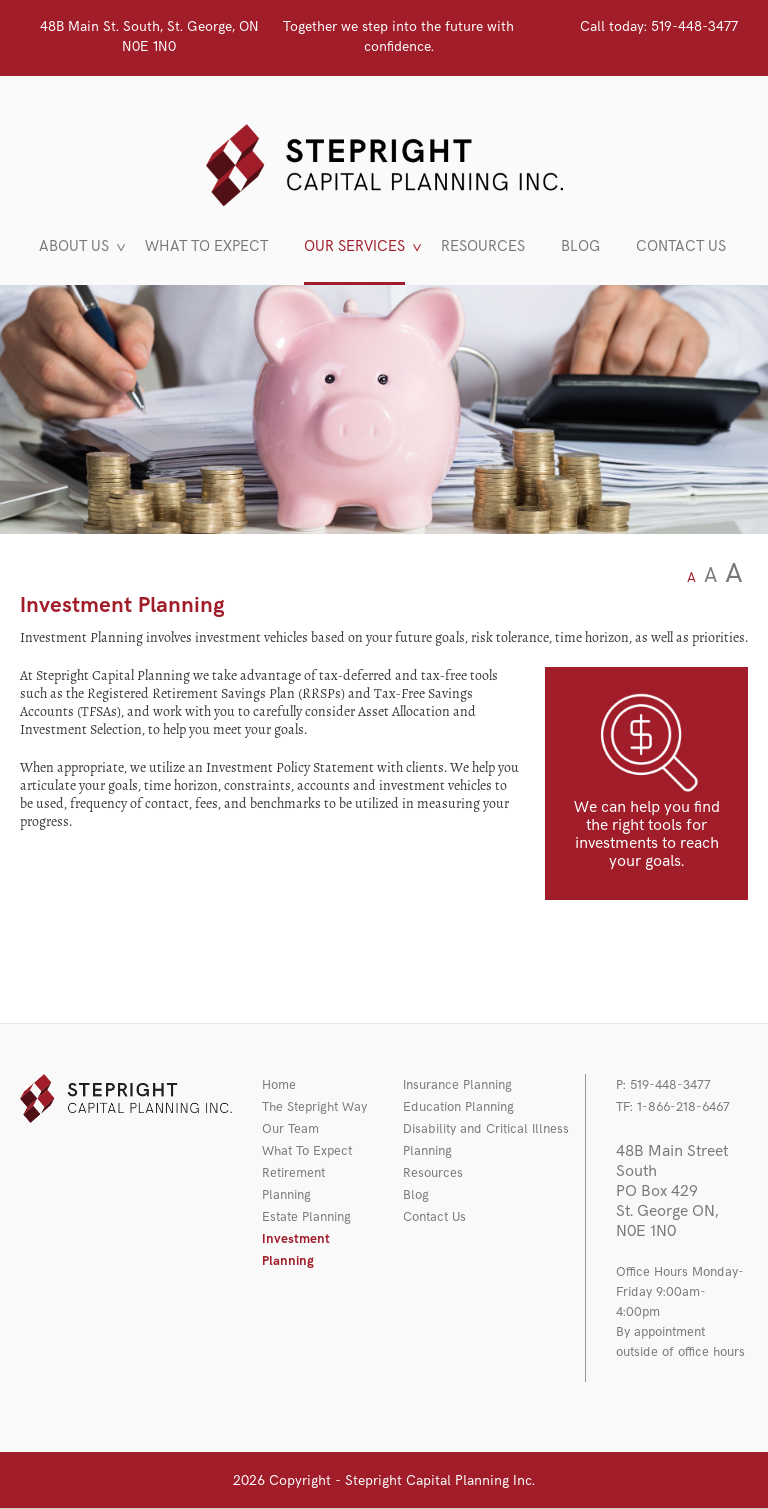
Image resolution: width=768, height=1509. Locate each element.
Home (279, 1085)
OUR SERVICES (354, 247)
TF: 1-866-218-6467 (673, 1107)
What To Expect (307, 1151)
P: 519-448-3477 (663, 1085)
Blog (416, 1195)
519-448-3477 (659, 27)
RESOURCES (483, 247)
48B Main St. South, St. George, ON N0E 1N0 (149, 36)
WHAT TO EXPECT (206, 247)
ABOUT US (74, 247)
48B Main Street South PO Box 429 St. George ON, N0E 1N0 (672, 1191)
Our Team (290, 1129)
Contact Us (434, 1217)
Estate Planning (306, 1217)
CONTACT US (681, 247)
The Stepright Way (314, 1107)
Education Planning (458, 1107)
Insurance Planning (457, 1085)
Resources (433, 1173)
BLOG (580, 247)
